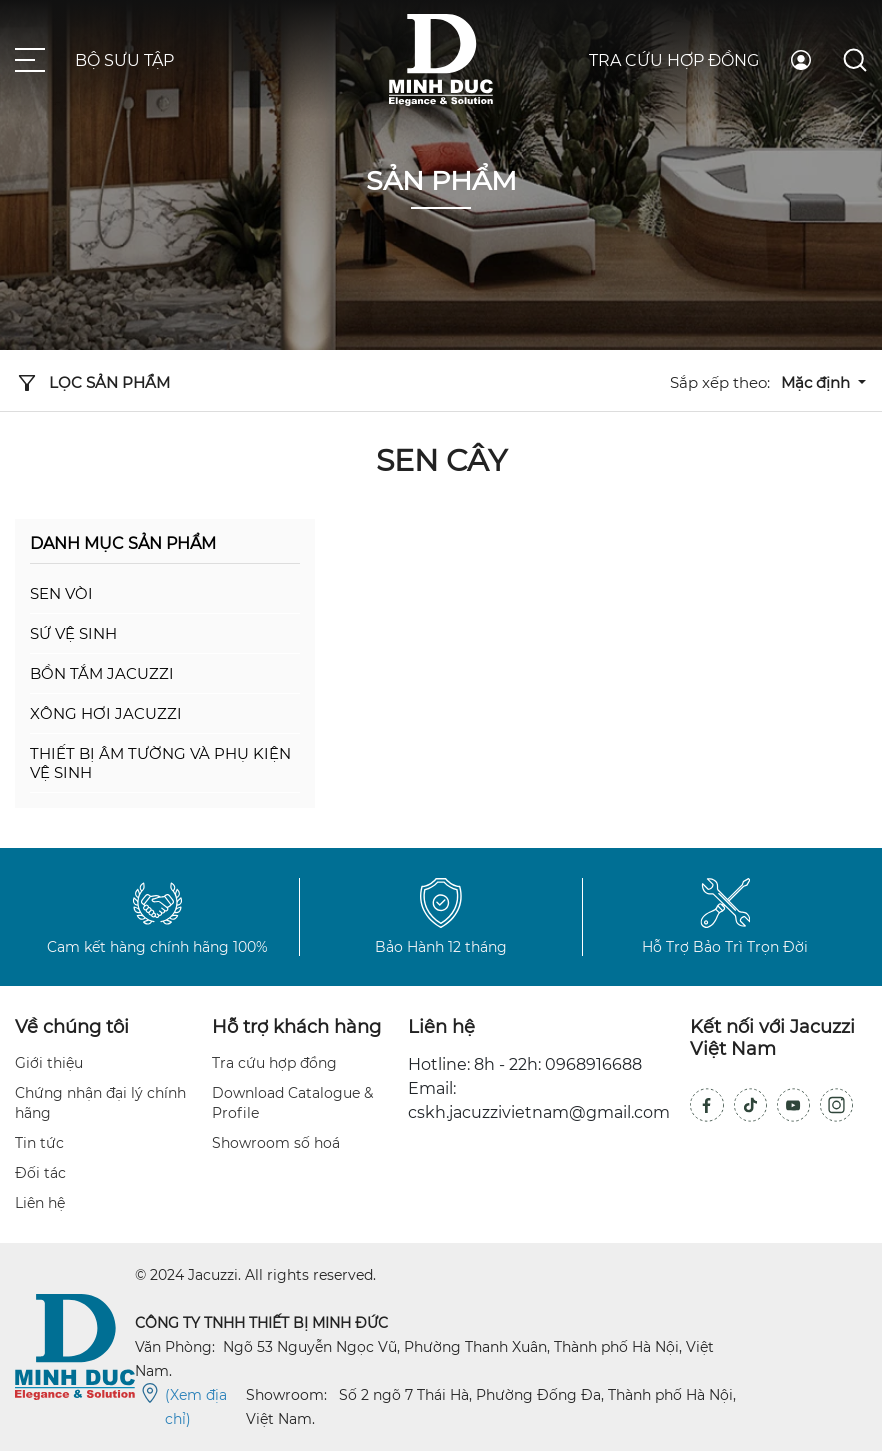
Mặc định (817, 382)
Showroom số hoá (276, 1143)
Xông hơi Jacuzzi (106, 713)
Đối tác (40, 1173)
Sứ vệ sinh (73, 633)
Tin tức (39, 1143)
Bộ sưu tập (124, 60)
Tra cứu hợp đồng (674, 60)
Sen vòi (61, 593)
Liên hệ (40, 1203)
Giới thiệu (49, 1063)
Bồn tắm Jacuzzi (102, 673)
